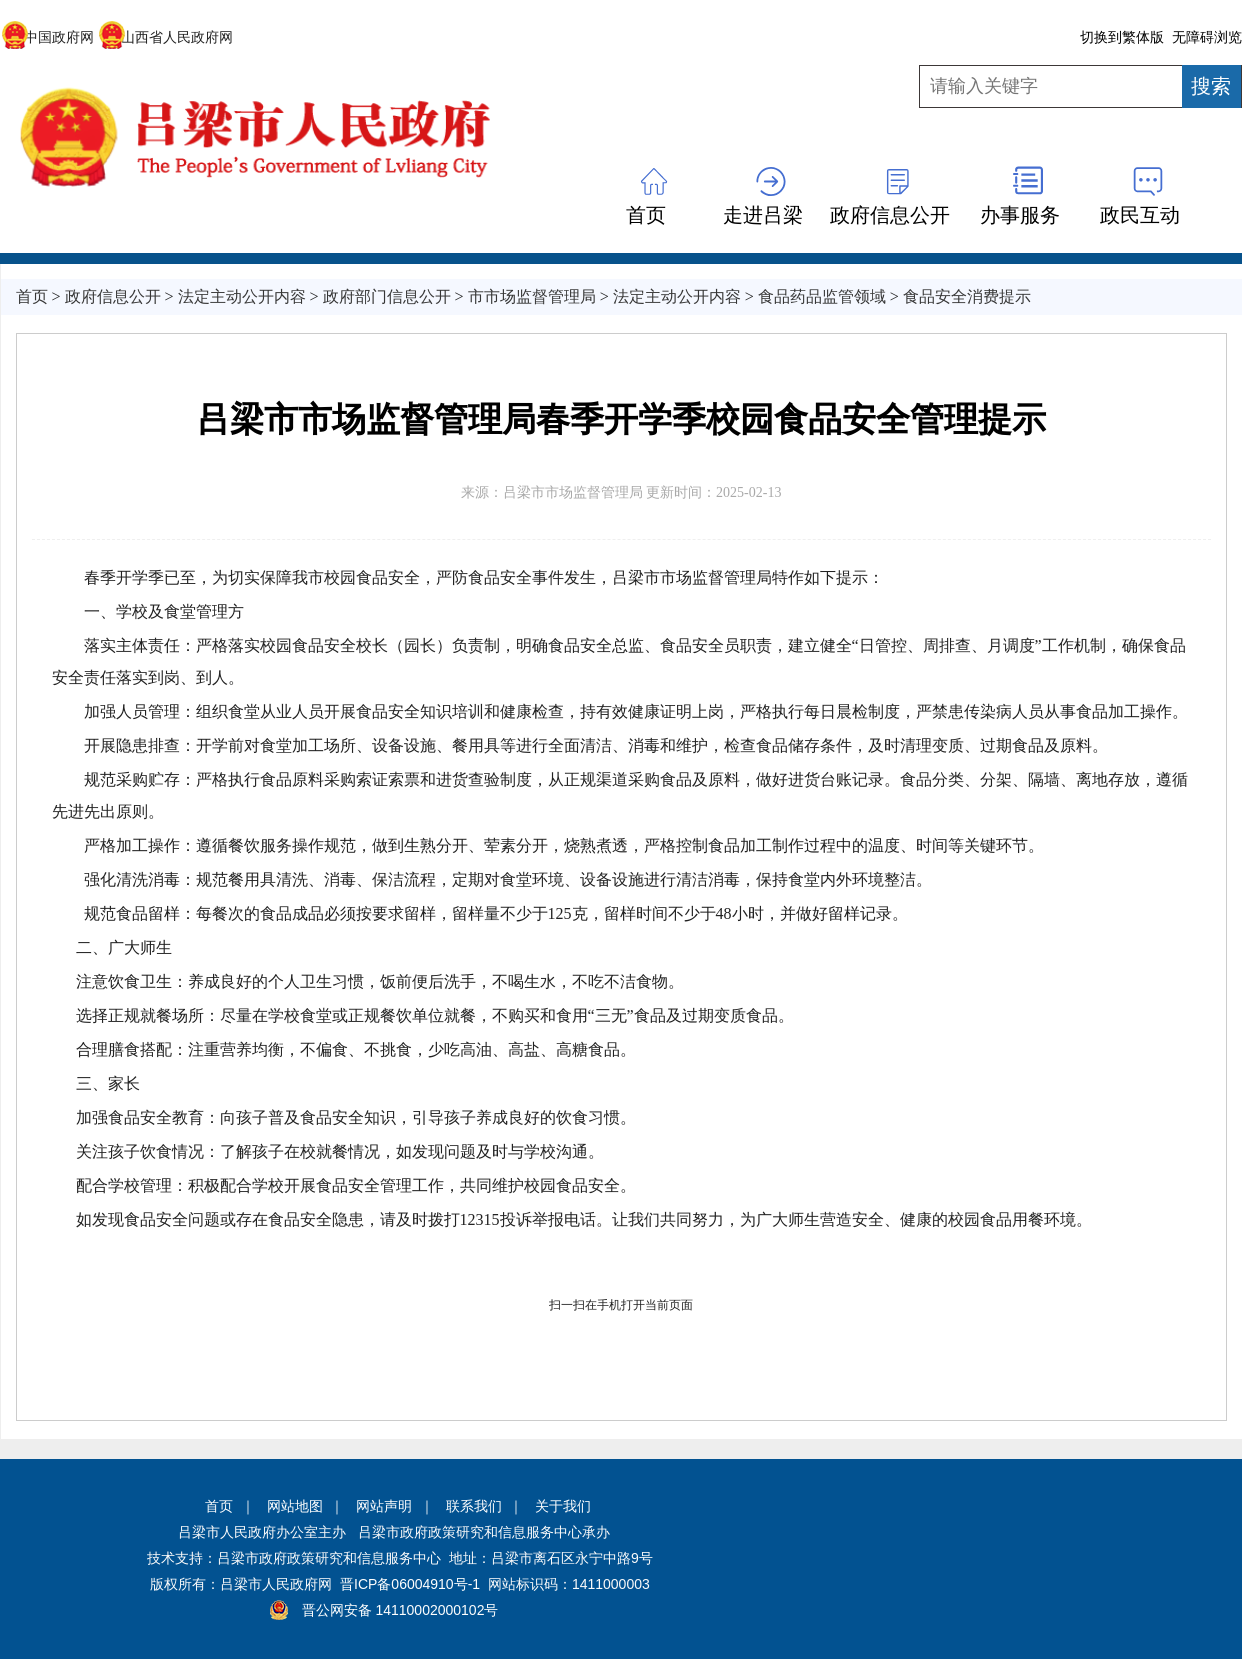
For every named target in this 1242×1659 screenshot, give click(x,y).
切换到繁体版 (1122, 37)
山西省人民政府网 (165, 37)
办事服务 (1020, 215)
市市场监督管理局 (532, 296)
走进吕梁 (763, 215)
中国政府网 (47, 37)
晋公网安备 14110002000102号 (400, 1610)
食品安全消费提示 (967, 296)
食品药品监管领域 (822, 296)
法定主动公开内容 (242, 296)
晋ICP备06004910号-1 (410, 1584)
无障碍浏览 (1207, 37)
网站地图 (295, 1506)
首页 (646, 215)
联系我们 (474, 1506)
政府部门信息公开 (387, 296)
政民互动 (1140, 215)
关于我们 (563, 1506)
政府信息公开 (890, 215)
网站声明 (384, 1506)
